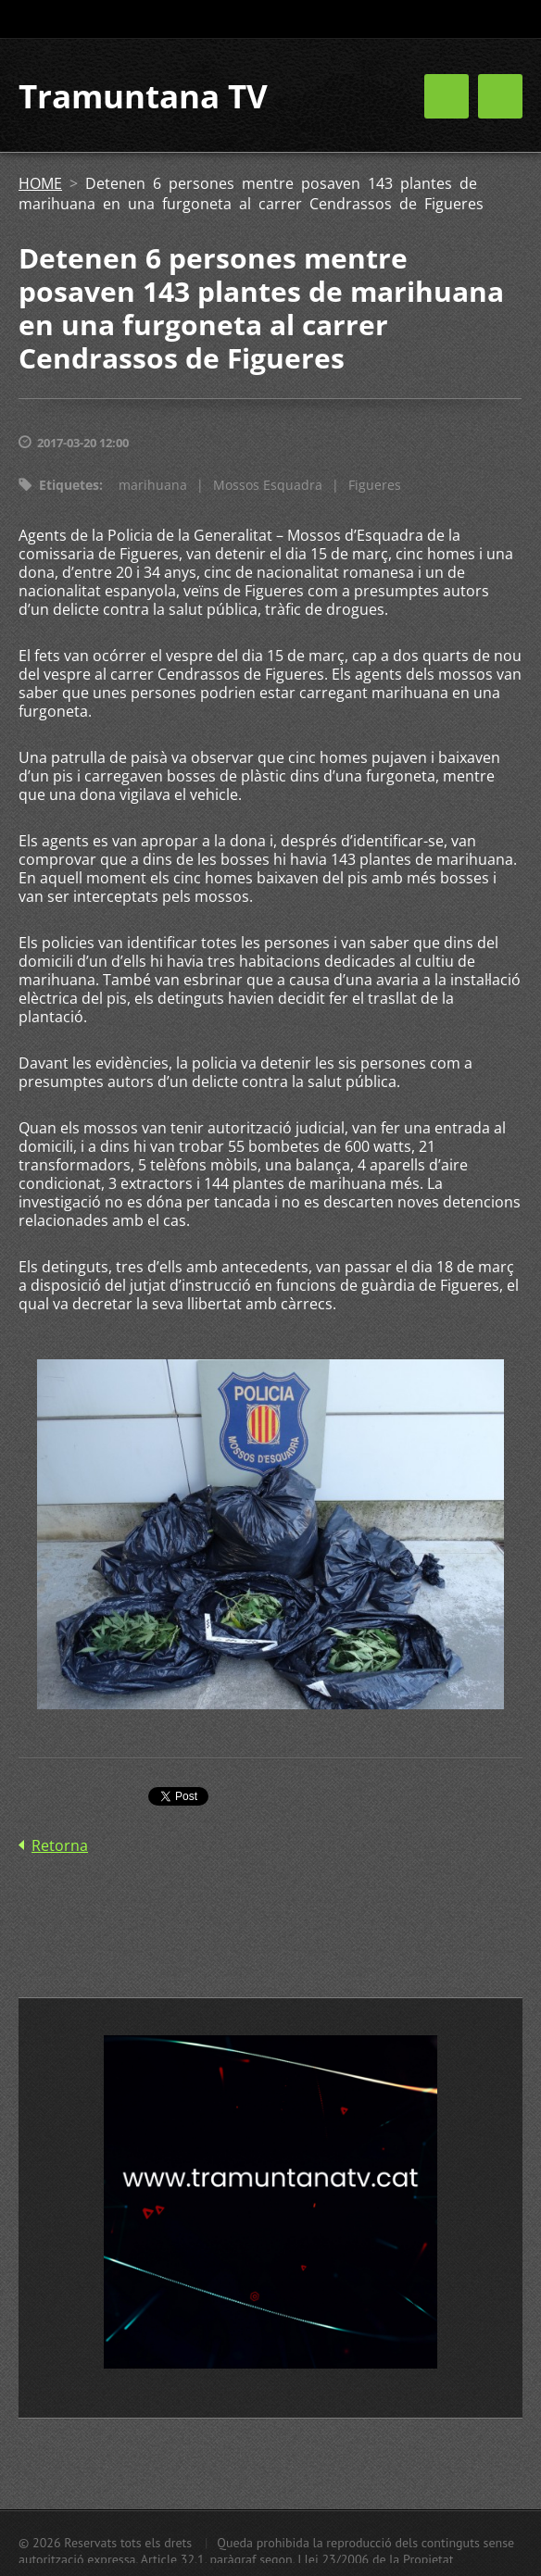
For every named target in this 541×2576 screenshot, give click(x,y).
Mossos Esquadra (267, 485)
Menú (500, 96)
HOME (40, 183)
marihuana (153, 485)
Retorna (59, 1845)
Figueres (374, 485)
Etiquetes (69, 485)
